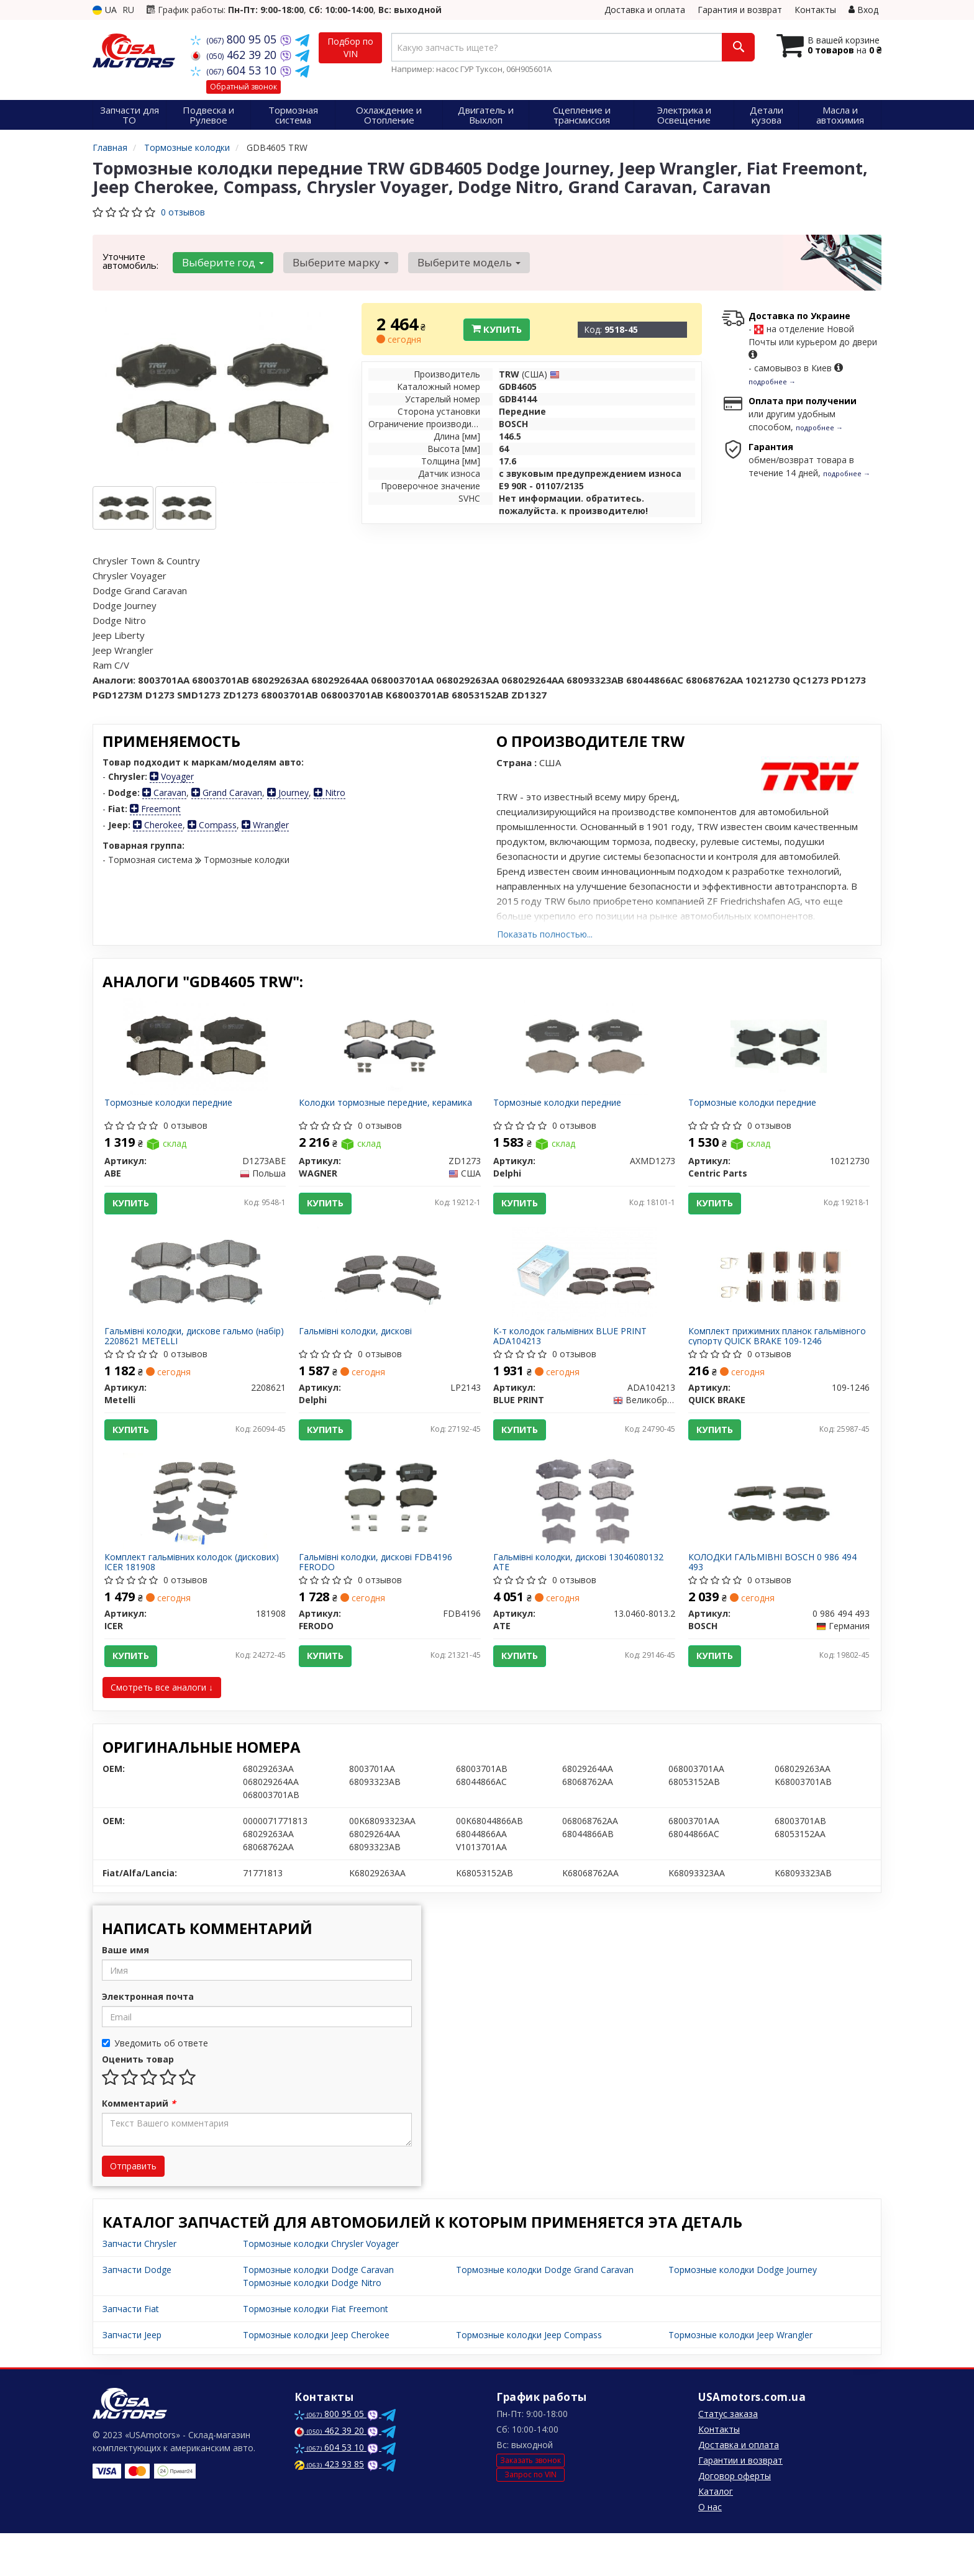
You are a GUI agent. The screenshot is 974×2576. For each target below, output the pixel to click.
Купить (496, 329)
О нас (710, 2550)
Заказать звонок (530, 2502)
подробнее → (772, 381)
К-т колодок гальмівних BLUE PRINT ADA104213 (575, 1354)
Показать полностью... (545, 934)
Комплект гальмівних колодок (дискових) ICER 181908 (173, 1595)
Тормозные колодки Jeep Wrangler (740, 2378)
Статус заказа (728, 2456)
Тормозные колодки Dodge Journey (742, 2312)
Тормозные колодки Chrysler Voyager (321, 2286)
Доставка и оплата (644, 10)
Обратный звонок (243, 86)
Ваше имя (125, 1993)
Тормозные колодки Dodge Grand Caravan (545, 2312)
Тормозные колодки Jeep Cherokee (316, 2378)
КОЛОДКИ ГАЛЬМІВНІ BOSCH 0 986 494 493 (777, 1595)
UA (105, 10)
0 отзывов (183, 212)
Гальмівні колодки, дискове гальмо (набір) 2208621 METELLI (183, 1354)
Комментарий (139, 2146)
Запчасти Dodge (136, 2312)
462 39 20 (235, 54)
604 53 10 (235, 70)
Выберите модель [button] (456, 262)
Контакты (815, 10)
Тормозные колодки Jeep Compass (529, 2378)
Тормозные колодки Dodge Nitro (312, 2325)
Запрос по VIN (530, 2517)
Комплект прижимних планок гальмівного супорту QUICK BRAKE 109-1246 (776, 1354)
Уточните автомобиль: (130, 260)
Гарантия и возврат (740, 10)
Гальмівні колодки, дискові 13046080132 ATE (583, 1595)
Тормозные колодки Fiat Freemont (315, 2351)
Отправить (133, 2209)
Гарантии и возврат (740, 2503)
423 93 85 (329, 2507)
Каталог (715, 2534)
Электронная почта (148, 2039)
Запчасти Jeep (132, 2378)
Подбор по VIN (350, 47)
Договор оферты (734, 2518)
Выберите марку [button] (333, 262)
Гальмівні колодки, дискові (360, 1350)
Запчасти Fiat (130, 2351)
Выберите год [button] (221, 262)
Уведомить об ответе (155, 2086)
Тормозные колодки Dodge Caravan (318, 2312)
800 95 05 (235, 39)
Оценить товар (138, 2102)
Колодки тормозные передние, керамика (369, 1112)
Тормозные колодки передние (173, 1108)
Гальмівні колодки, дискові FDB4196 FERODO (380, 1595)
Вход (863, 10)
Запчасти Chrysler (139, 2286)
